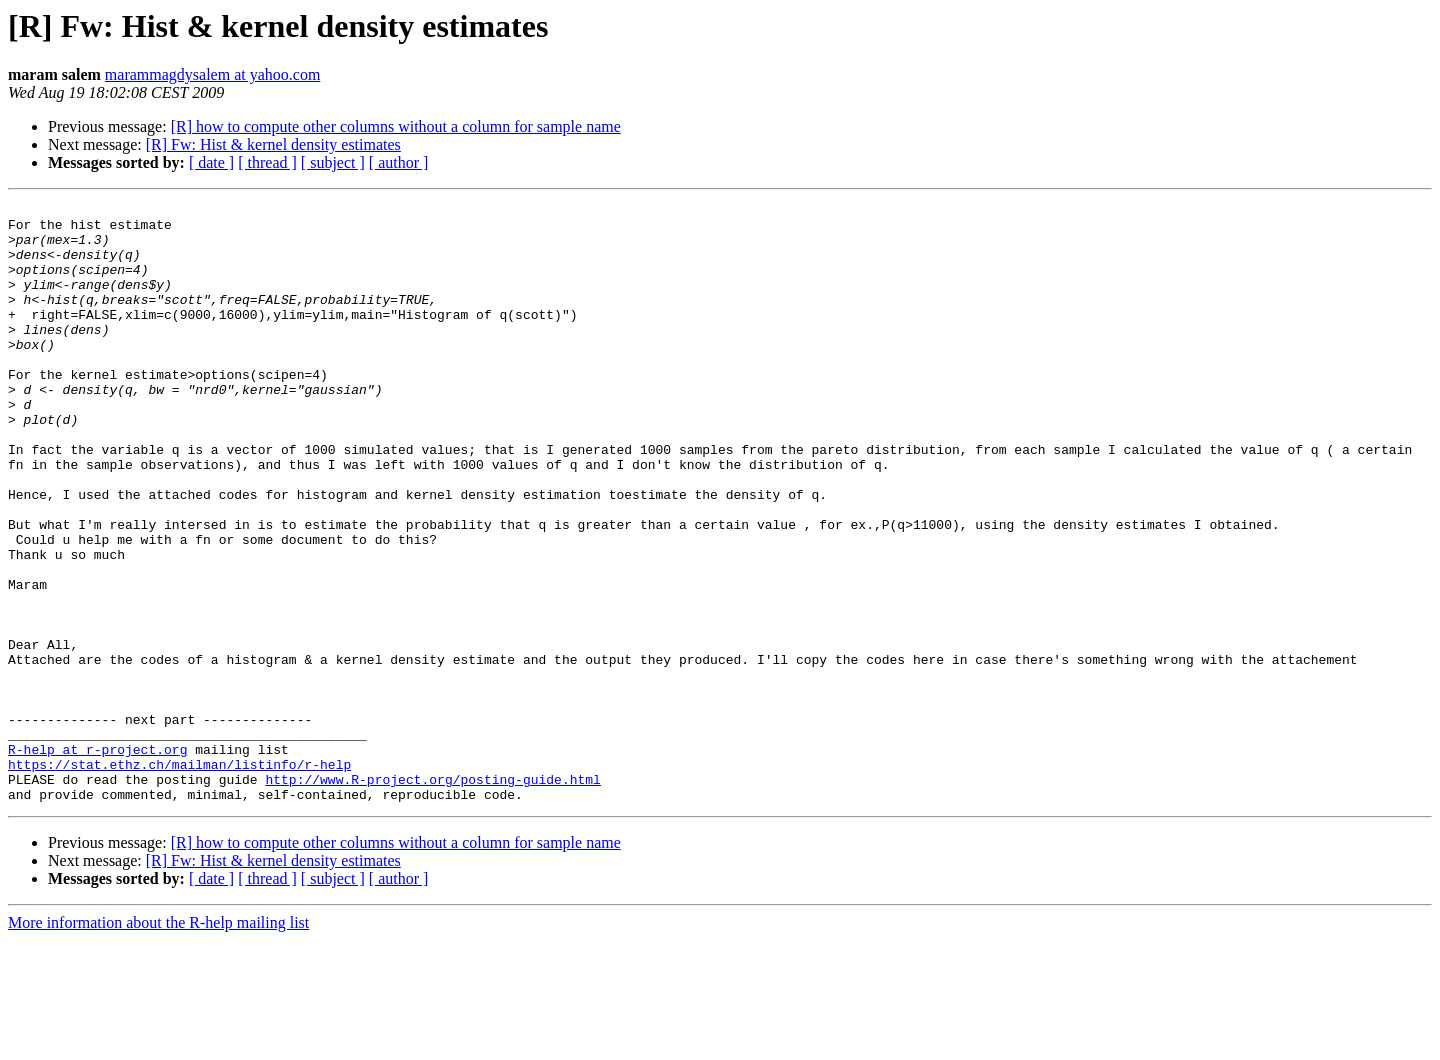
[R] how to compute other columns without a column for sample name (396, 126)
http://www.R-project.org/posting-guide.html (432, 896)
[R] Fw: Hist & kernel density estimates (273, 144)
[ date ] (211, 162)
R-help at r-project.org (97, 860)
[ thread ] (267, 162)
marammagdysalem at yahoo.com (212, 74)
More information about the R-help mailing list (158, 1042)
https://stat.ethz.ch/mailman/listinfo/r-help (179, 878)
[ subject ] (333, 162)
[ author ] (399, 162)
